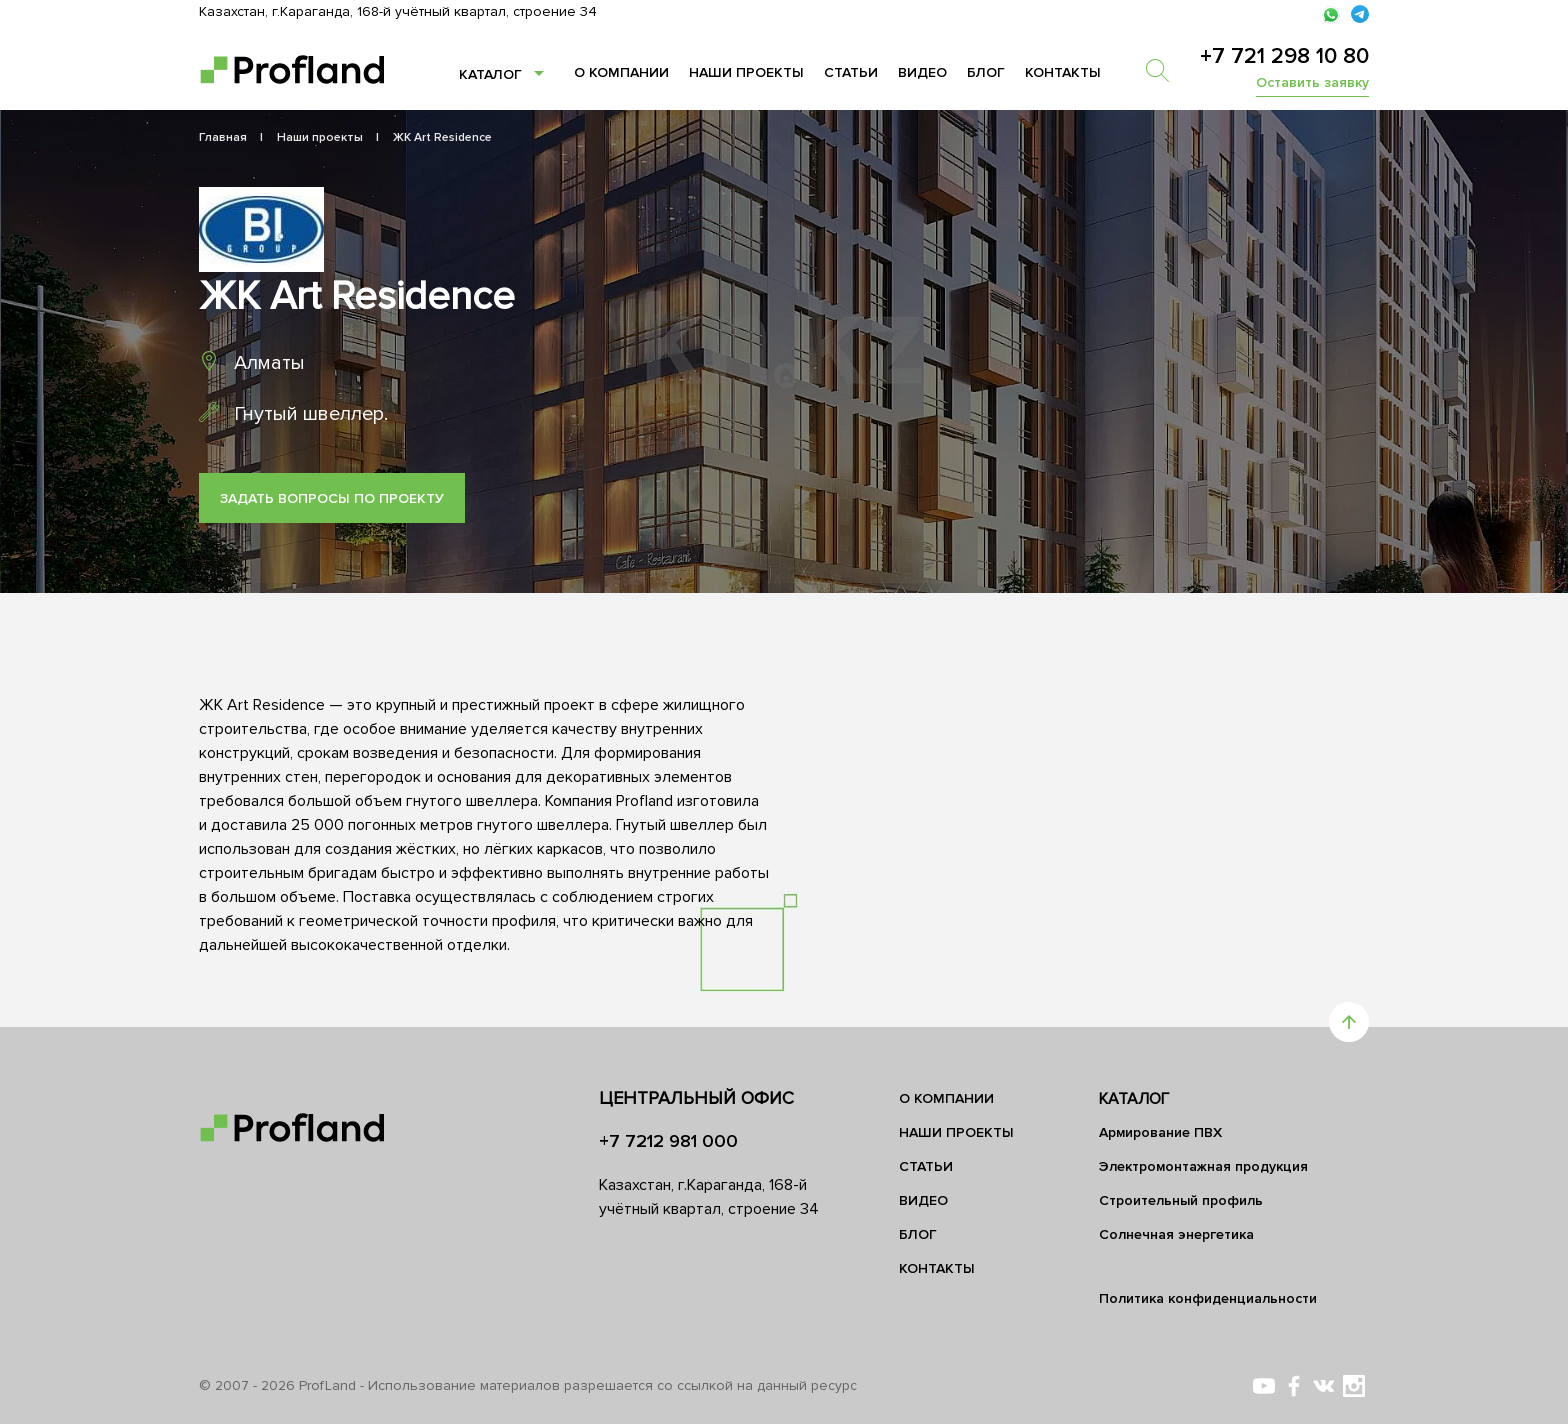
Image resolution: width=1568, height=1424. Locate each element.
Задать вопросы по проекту (332, 498)
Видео (922, 72)
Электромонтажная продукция (1203, 1166)
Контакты (1063, 72)
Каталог (490, 74)
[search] (1166, 70)
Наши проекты (746, 72)
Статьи (851, 72)
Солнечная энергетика (1176, 1234)
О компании (621, 72)
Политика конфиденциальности (1208, 1298)
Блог (986, 72)
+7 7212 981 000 (668, 1141)
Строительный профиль (1181, 1200)
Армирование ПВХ (1160, 1132)
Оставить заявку (1312, 82)
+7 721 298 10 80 (1284, 56)
